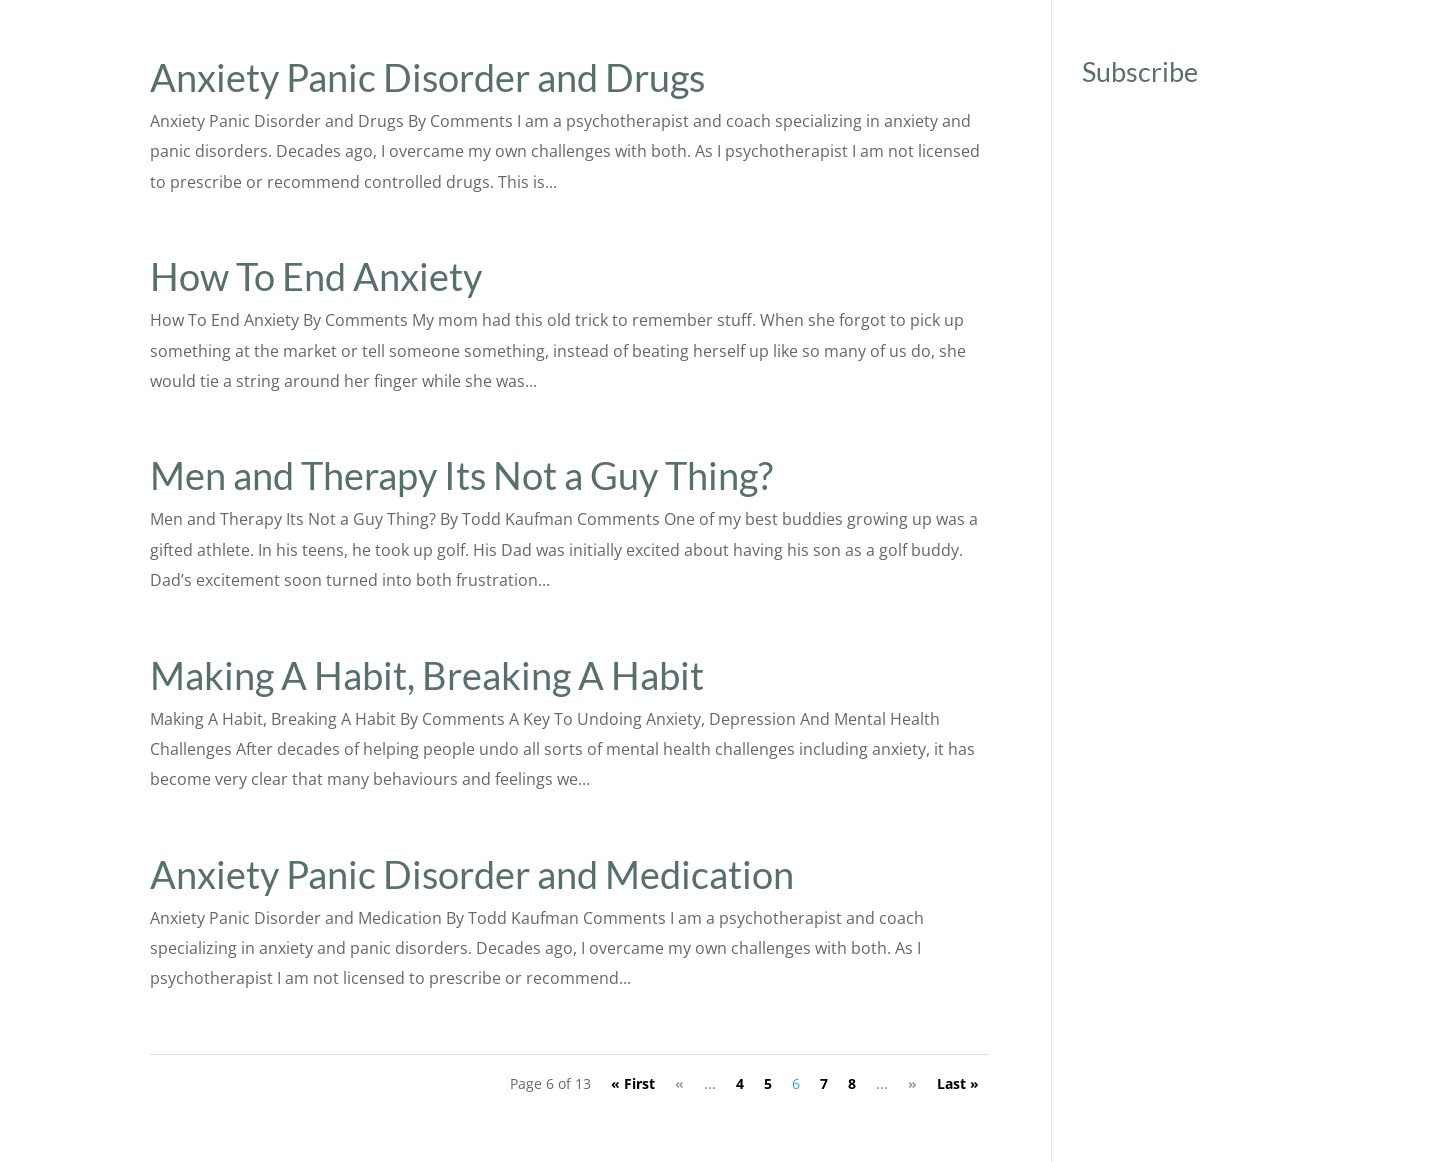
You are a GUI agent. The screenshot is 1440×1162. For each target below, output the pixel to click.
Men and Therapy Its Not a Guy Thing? (461, 475)
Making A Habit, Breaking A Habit (427, 675)
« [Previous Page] (679, 1083)
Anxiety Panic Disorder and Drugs (427, 77)
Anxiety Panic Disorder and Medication (472, 874)
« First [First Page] (633, 1083)
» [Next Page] (912, 1083)
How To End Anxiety (316, 276)
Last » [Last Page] (958, 1083)
